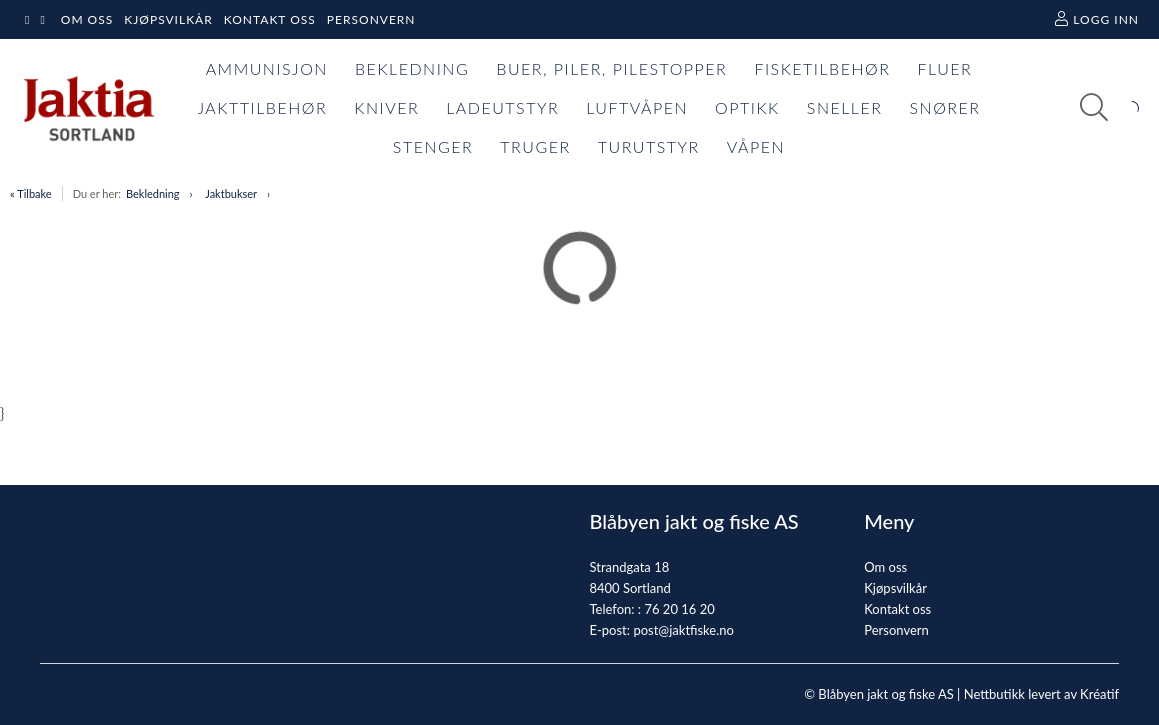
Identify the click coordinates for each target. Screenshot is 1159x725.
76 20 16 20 (679, 609)
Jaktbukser (231, 193)
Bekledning (153, 193)
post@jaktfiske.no (683, 630)
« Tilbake (31, 193)
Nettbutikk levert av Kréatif (1041, 694)
